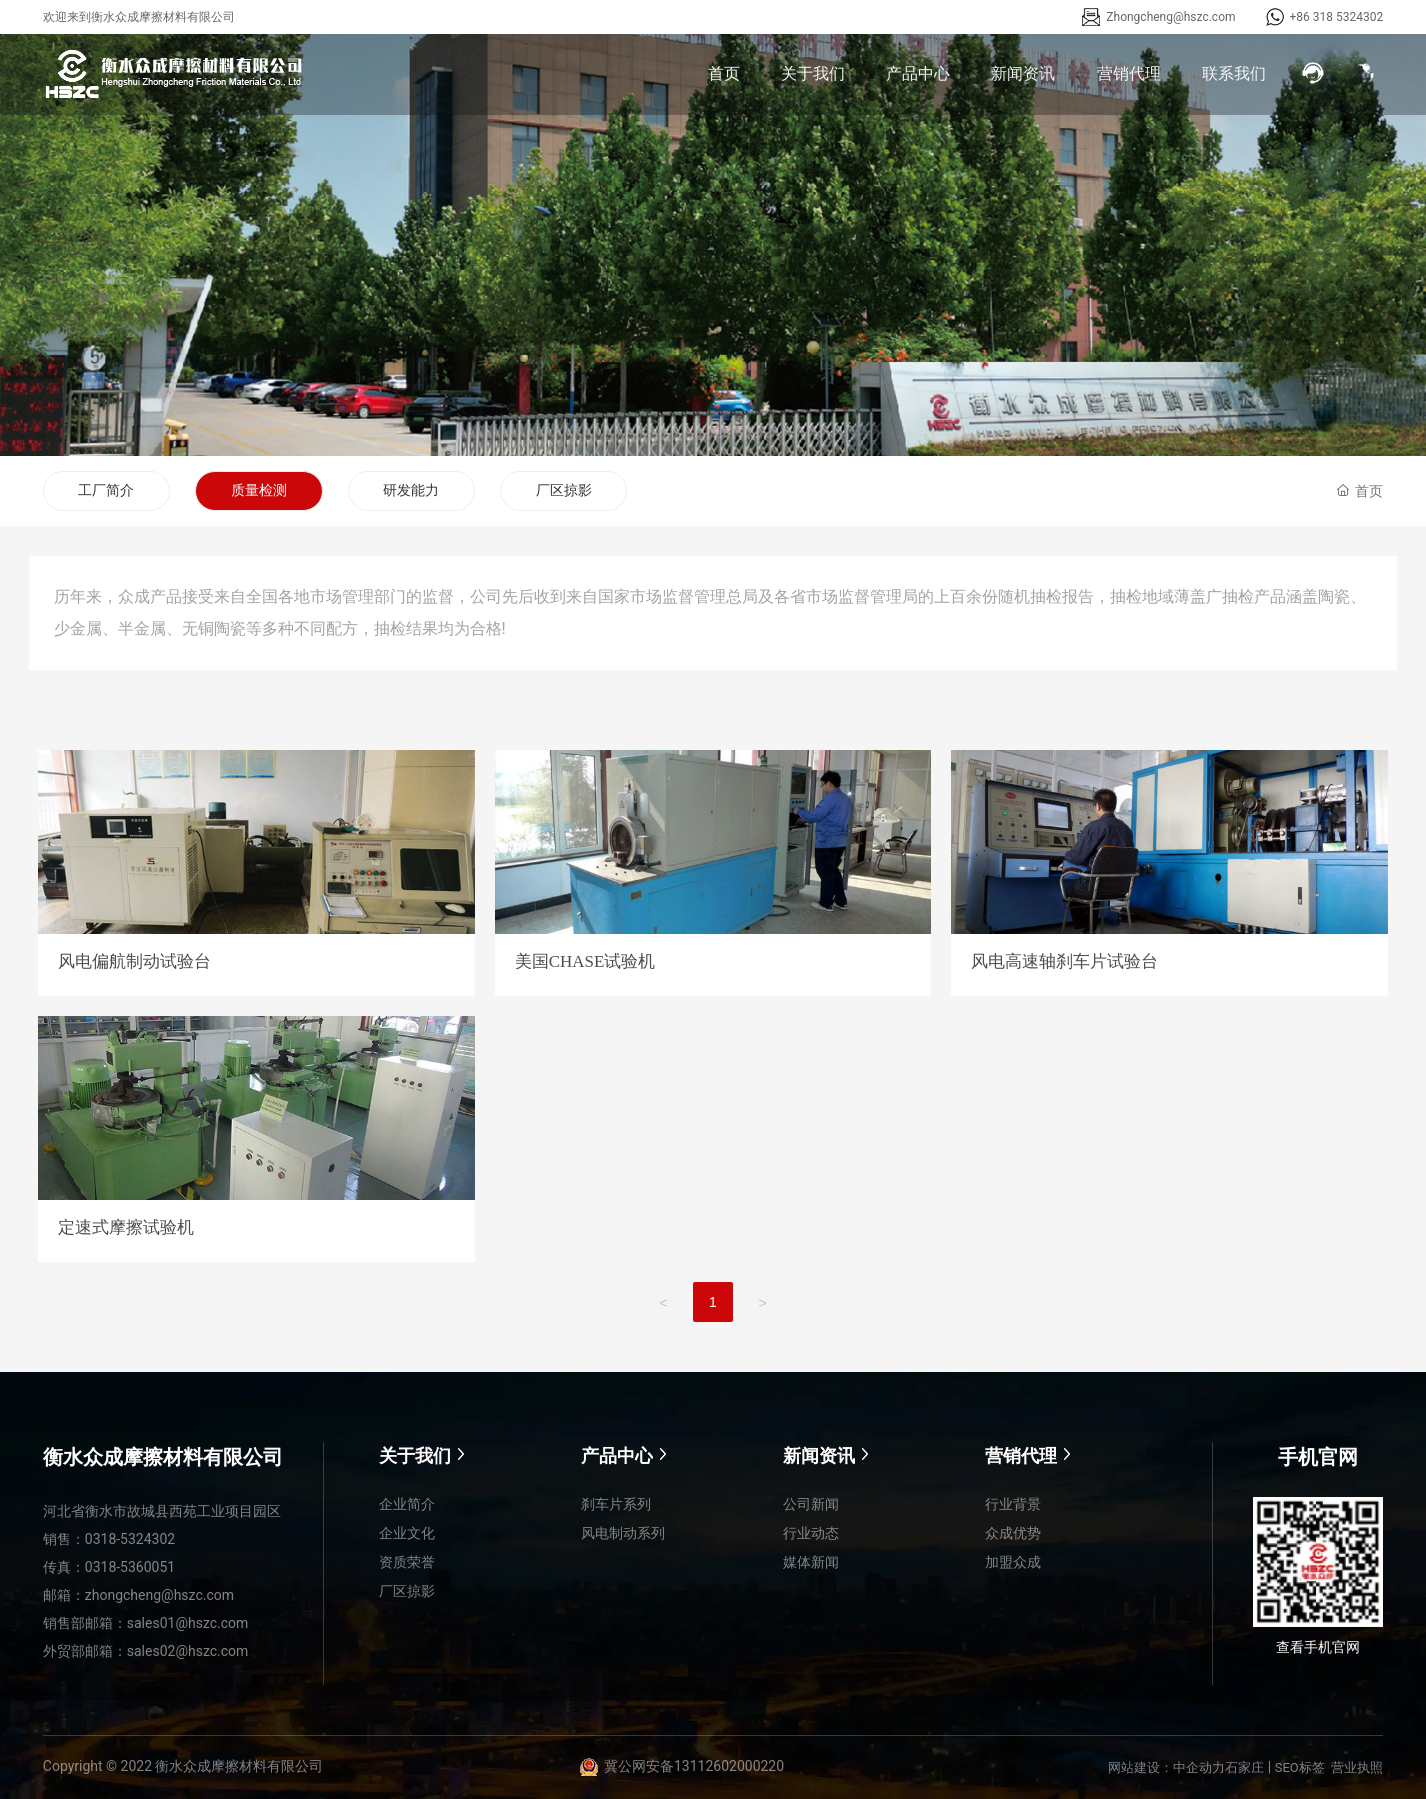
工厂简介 (107, 490)
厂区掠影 (566, 490)
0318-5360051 (130, 1567)
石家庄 (1244, 1767)
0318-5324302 (130, 1539)
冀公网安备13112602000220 (694, 1767)
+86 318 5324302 (1337, 17)
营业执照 (1357, 1767)
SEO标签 (1300, 1767)
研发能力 (413, 490)
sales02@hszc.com (188, 1651)
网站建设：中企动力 (1166, 1767)
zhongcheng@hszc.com (159, 1595)
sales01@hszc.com (188, 1623)
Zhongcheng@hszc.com (1170, 17)
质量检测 (260, 490)
